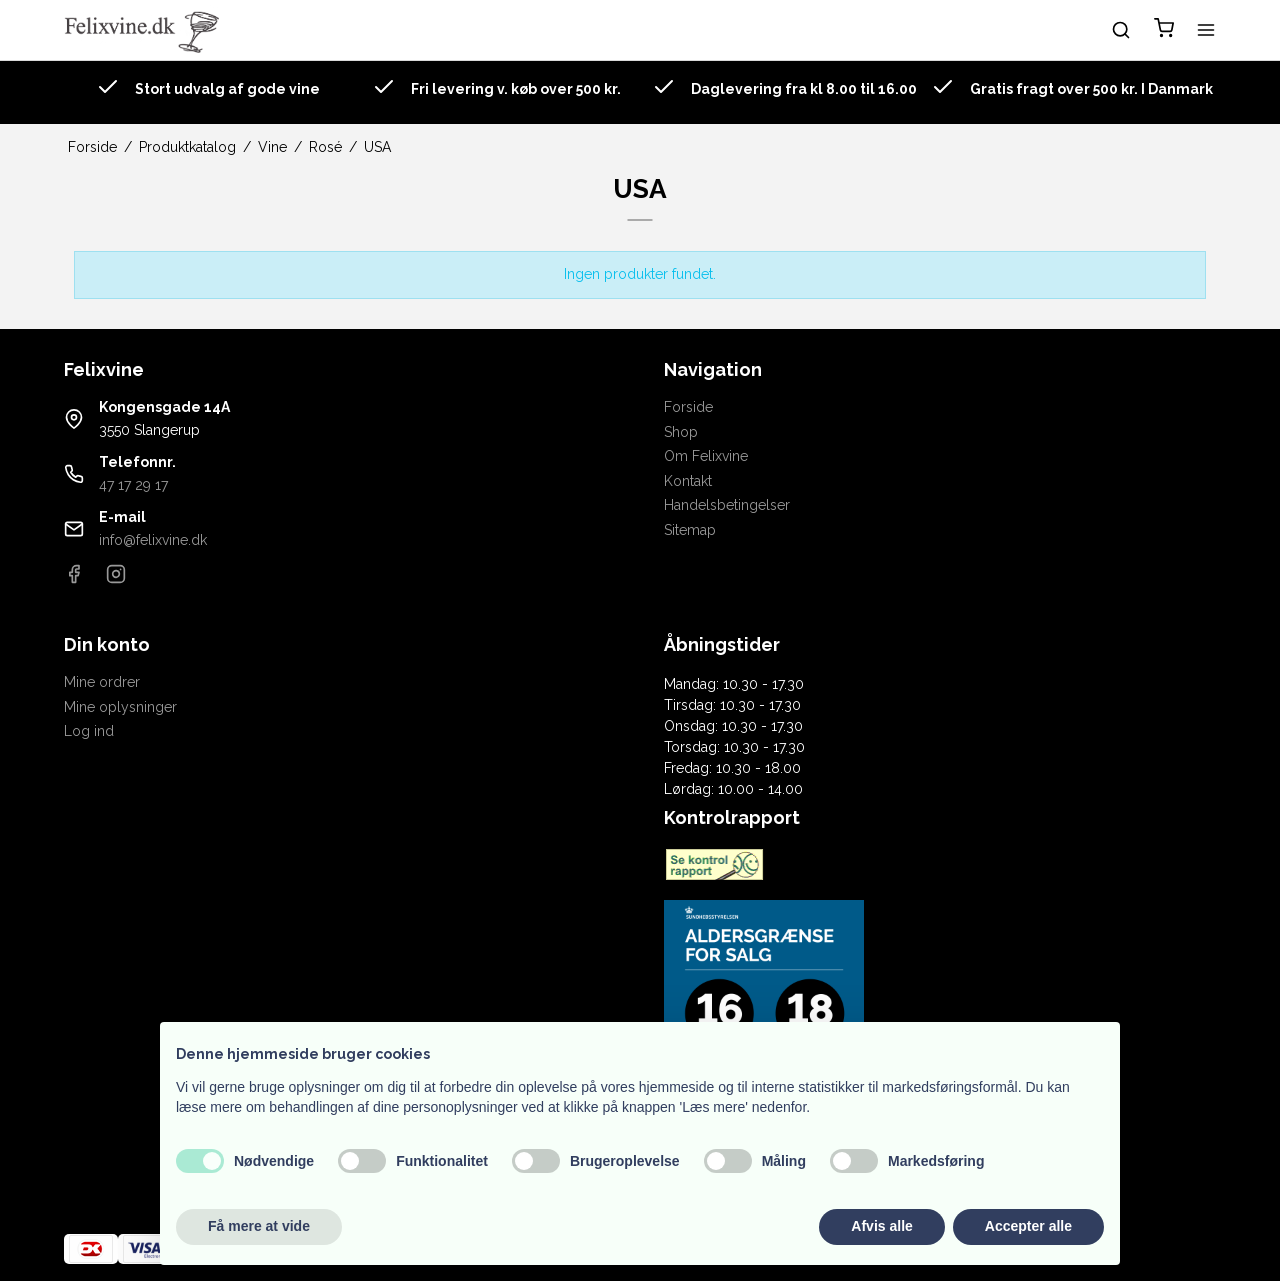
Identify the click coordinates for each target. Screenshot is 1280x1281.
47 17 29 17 (133, 485)
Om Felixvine (706, 456)
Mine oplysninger (120, 707)
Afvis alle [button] (881, 1226)
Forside (688, 407)
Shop (681, 432)
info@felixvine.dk (153, 540)
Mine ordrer (102, 682)
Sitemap (690, 530)
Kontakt (688, 481)
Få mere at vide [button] (259, 1226)
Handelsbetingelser (727, 505)
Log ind (89, 731)
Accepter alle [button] (1028, 1226)
